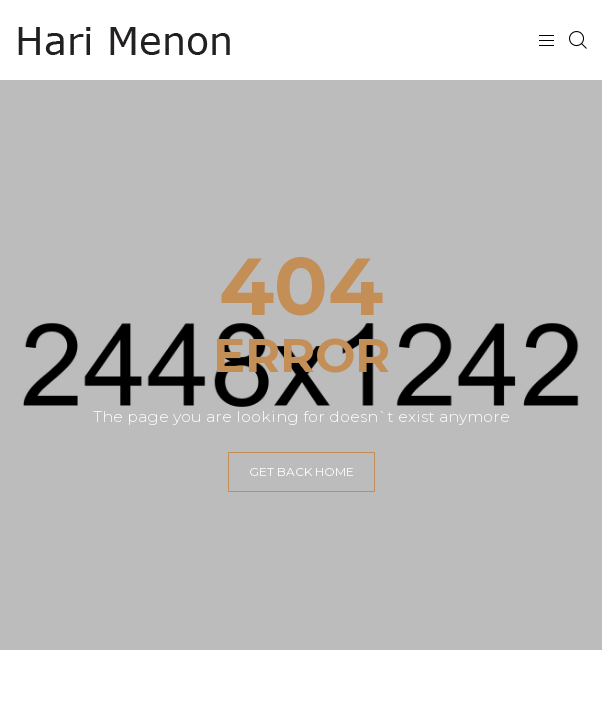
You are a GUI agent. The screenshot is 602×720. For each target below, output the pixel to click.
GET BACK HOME (301, 471)
